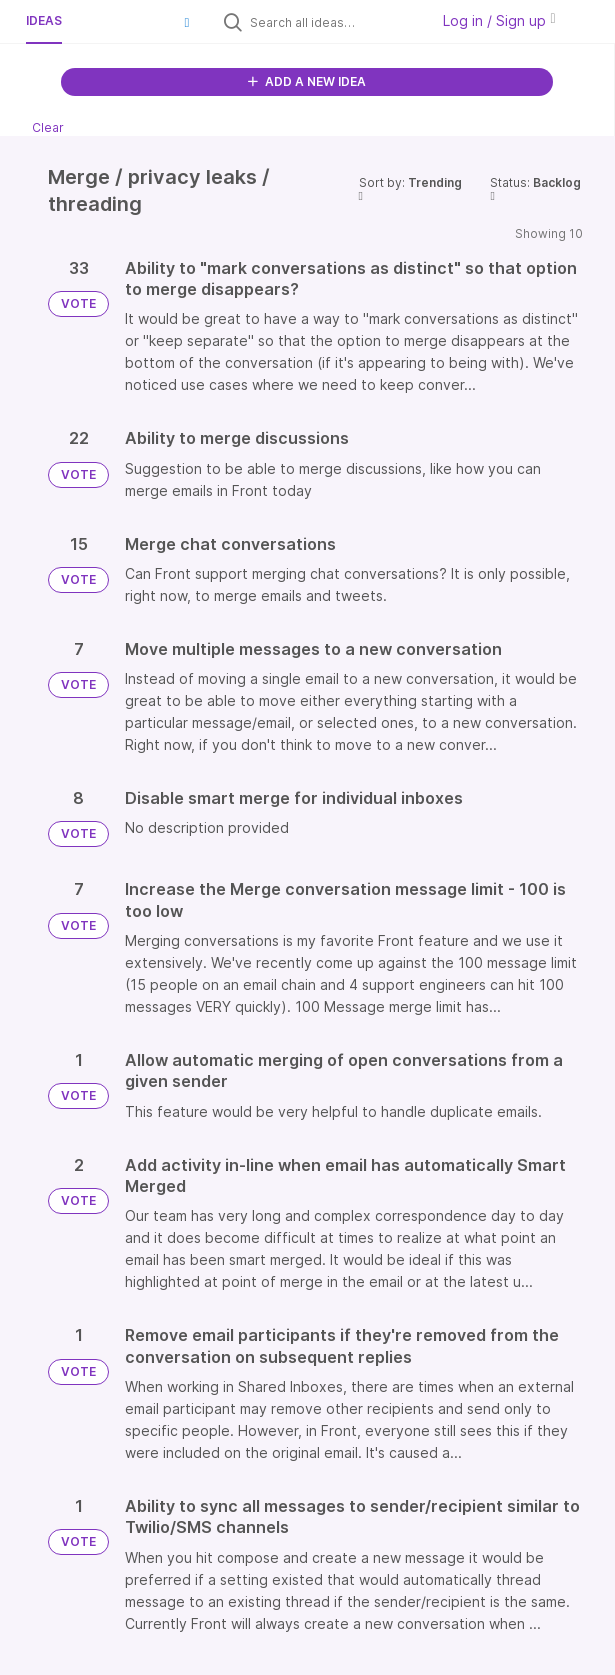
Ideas (44, 20)
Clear (48, 127)
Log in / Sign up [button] (499, 20)
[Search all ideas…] (335, 22)
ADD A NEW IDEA (307, 81)
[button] (187, 22)
